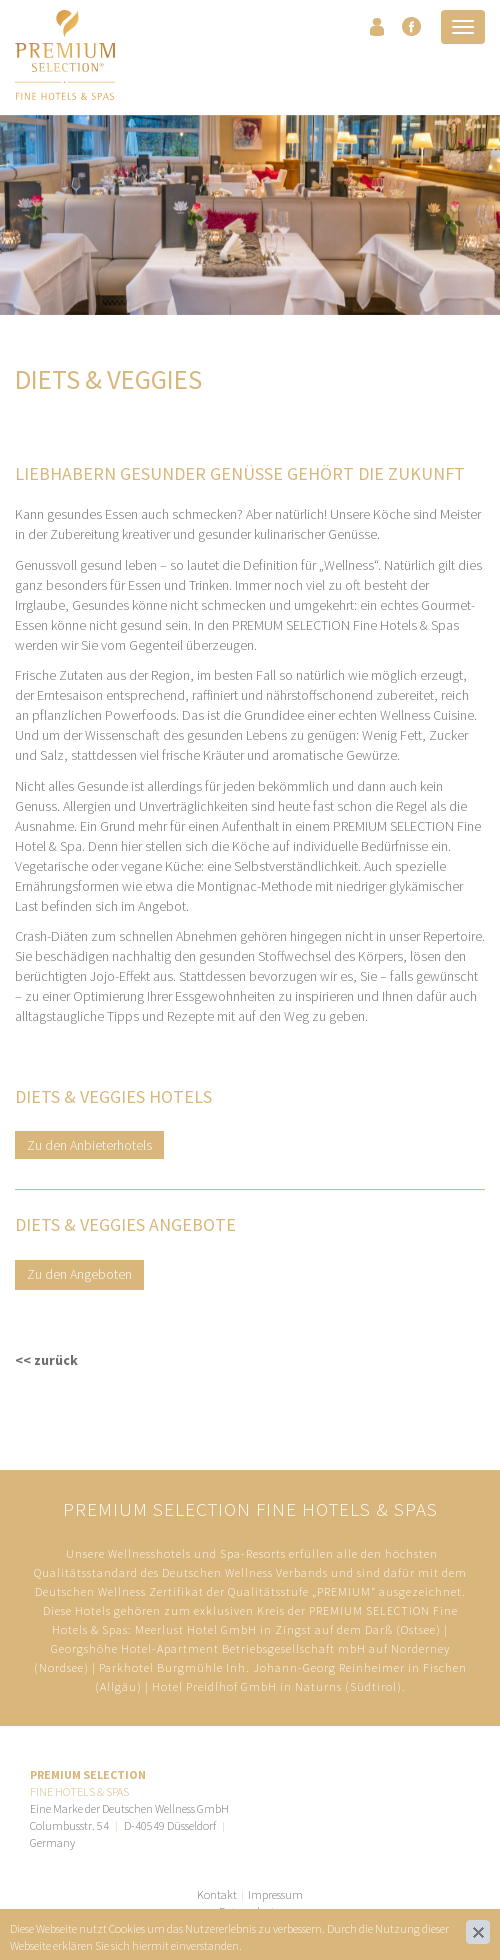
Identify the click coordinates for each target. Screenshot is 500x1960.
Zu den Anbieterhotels (89, 1145)
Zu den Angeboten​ (79, 1274)
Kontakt (217, 1894)
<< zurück (46, 1360)
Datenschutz (250, 1911)
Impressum (275, 1894)
